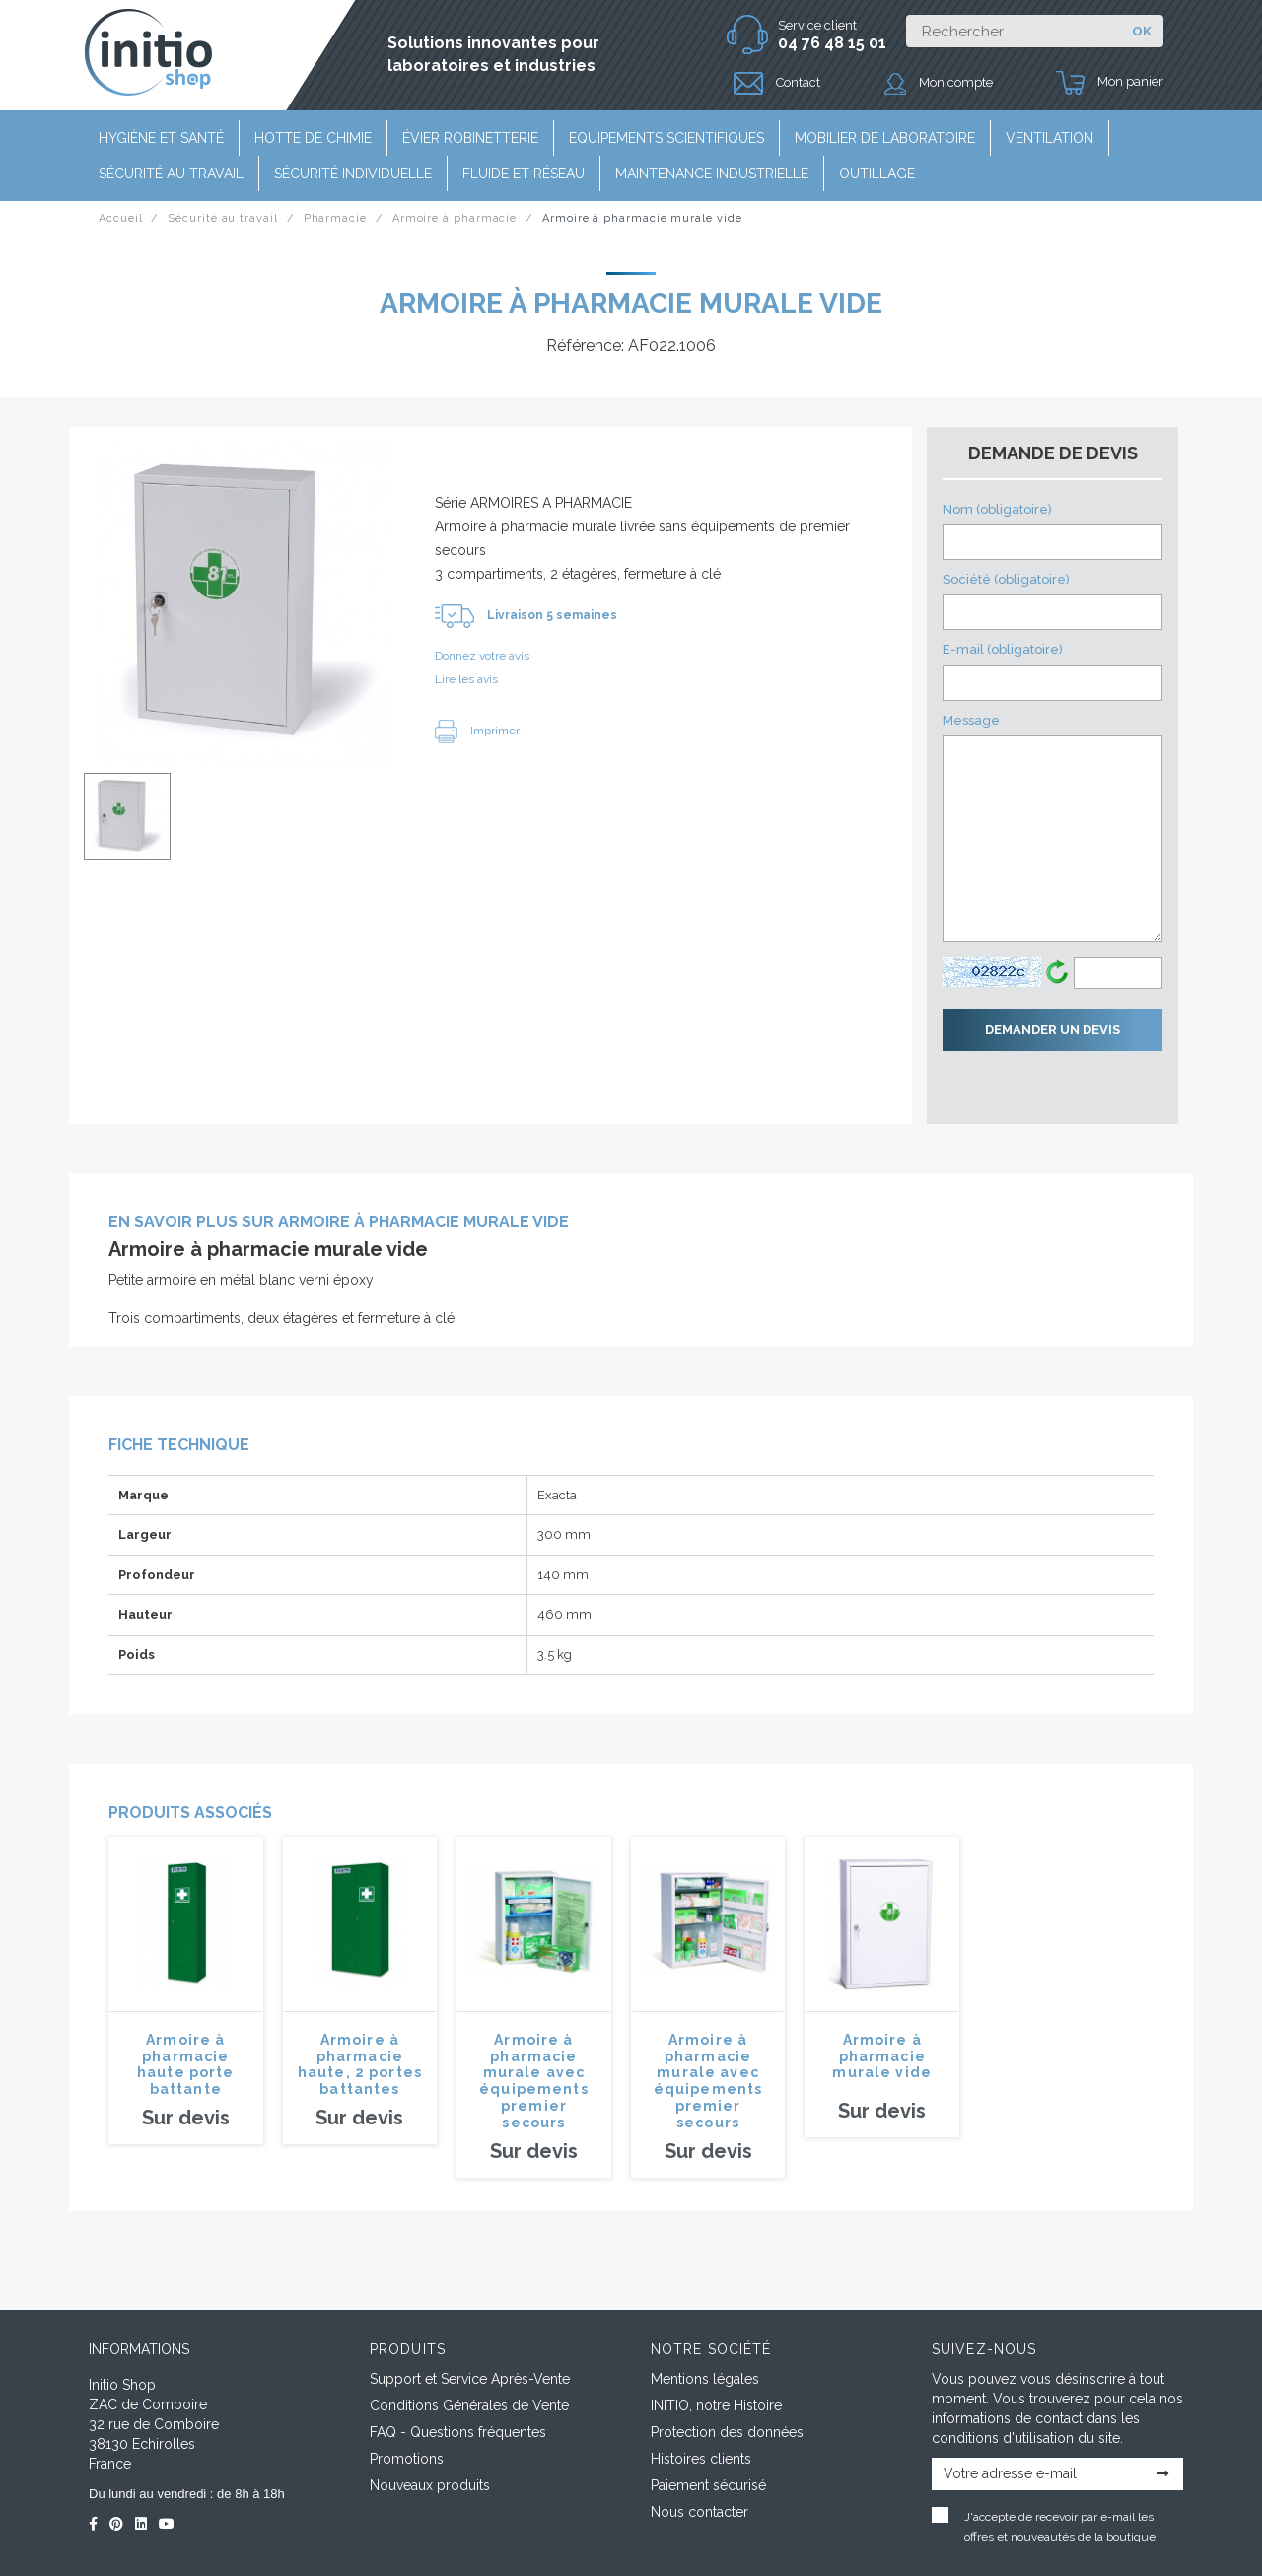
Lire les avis (466, 679)
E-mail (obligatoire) (1052, 671)
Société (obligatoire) (1052, 601)
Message (1052, 827)
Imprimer (477, 730)
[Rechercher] (1013, 31)
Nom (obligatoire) (1052, 531)
